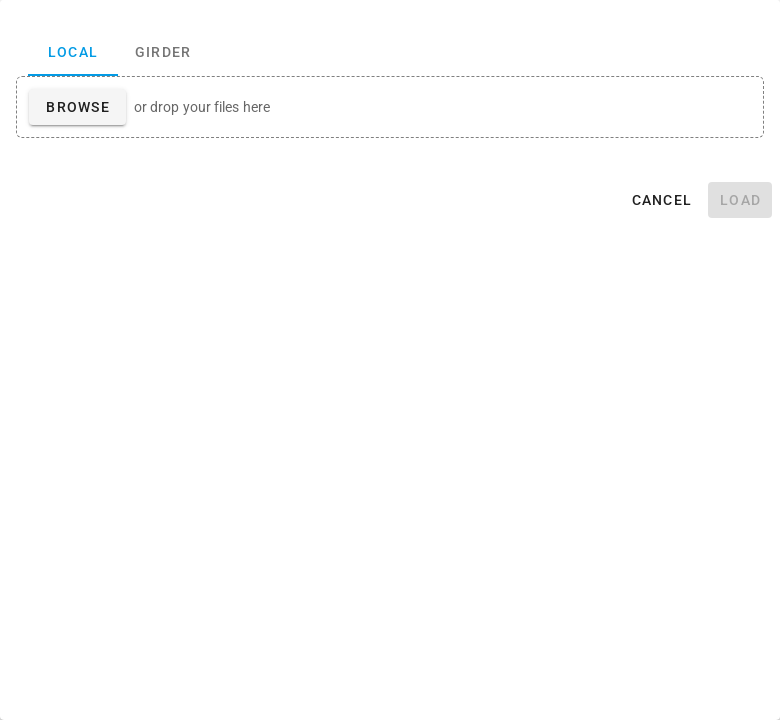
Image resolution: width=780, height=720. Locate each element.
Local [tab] (73, 52)
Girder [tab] (163, 52)
